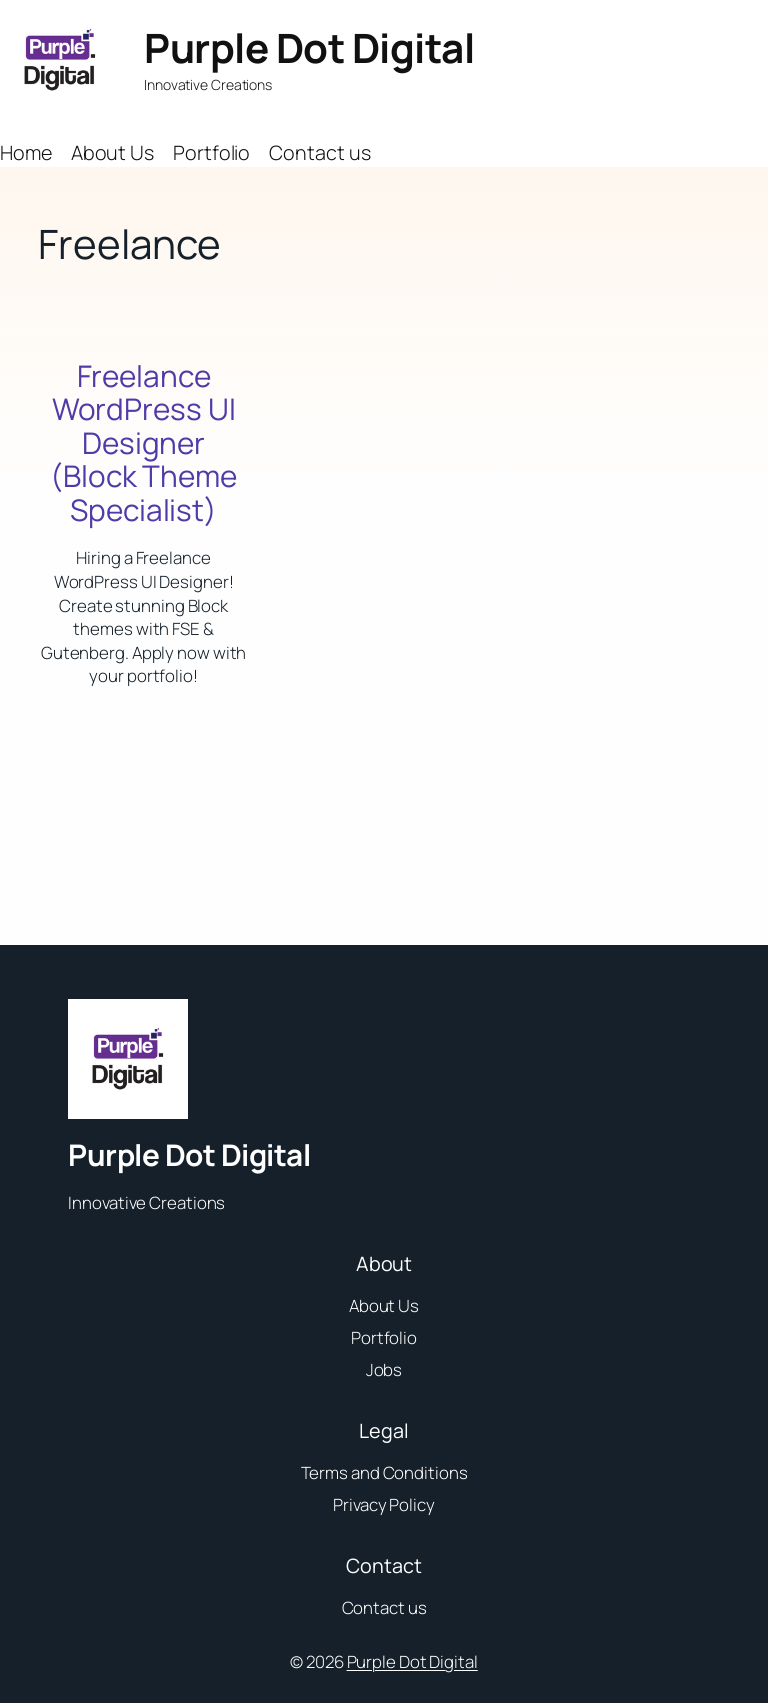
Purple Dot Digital (309, 47)
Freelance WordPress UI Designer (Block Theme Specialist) (143, 442)
